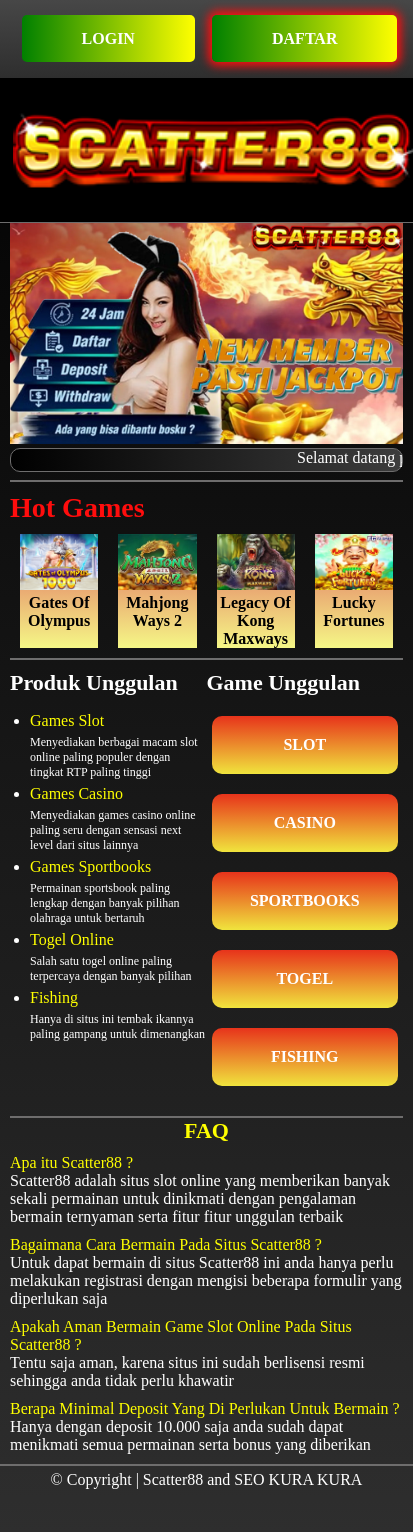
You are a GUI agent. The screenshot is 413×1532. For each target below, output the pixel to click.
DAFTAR (304, 38)
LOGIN (108, 38)
